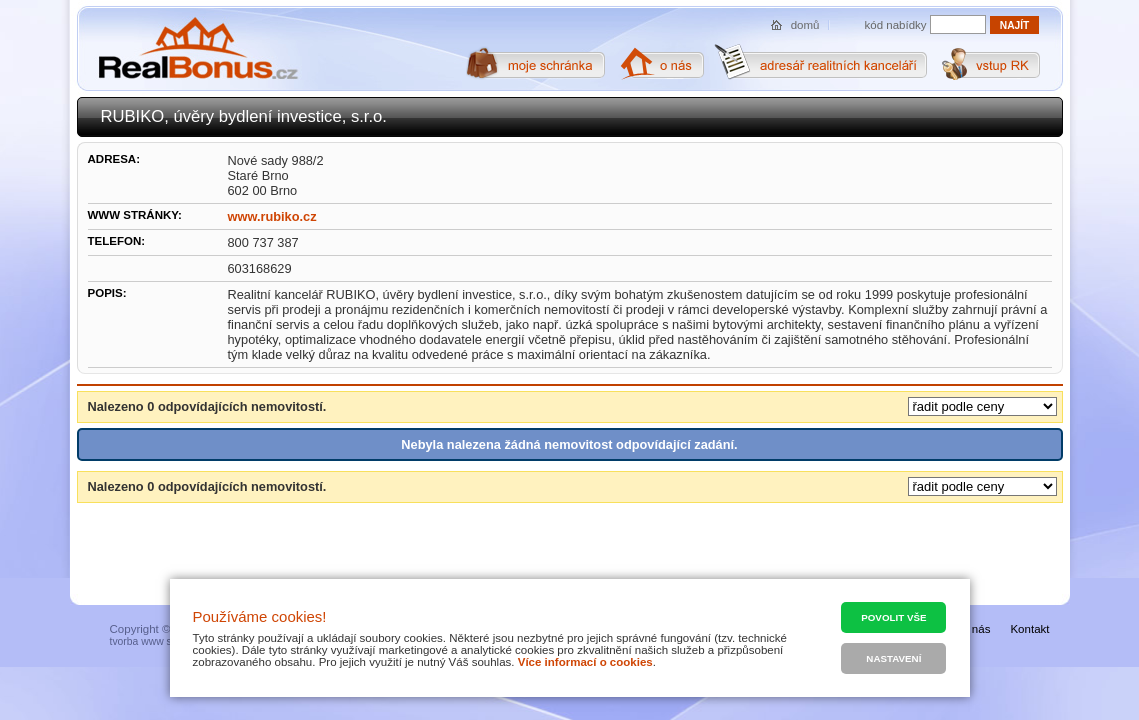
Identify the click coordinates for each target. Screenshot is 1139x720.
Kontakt (1029, 629)
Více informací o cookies (585, 662)
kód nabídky (896, 25)
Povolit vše (893, 617)
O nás (975, 629)
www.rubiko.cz (272, 216)
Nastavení (893, 658)
